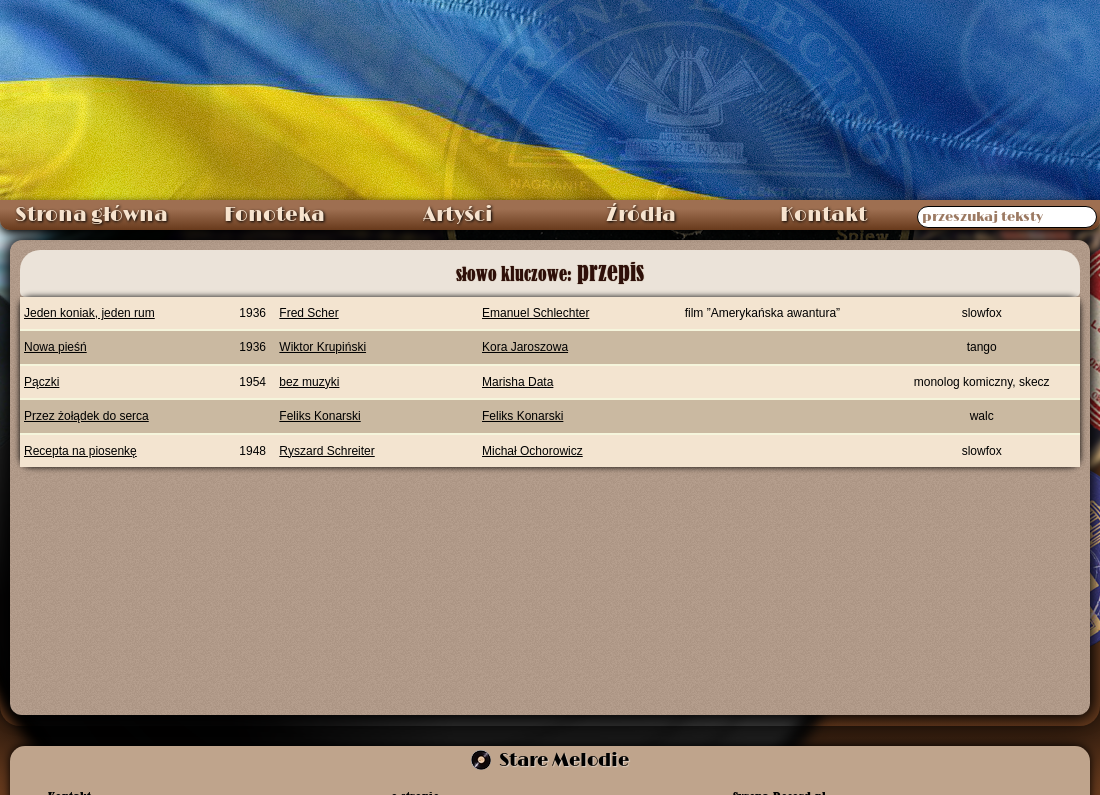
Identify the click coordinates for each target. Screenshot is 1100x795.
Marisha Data (517, 382)
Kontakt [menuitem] (823, 215)
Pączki (41, 382)
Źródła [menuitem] (641, 215)
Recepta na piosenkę (80, 451)
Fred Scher (308, 313)
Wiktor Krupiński (322, 347)
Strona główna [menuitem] (91, 215)
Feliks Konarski (319, 416)
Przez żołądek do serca (86, 416)
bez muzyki (309, 382)
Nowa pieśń (55, 347)
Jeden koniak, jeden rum (89, 313)
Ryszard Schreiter (326, 451)
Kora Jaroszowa (525, 347)
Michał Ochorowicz (532, 451)
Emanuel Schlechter (535, 313)
